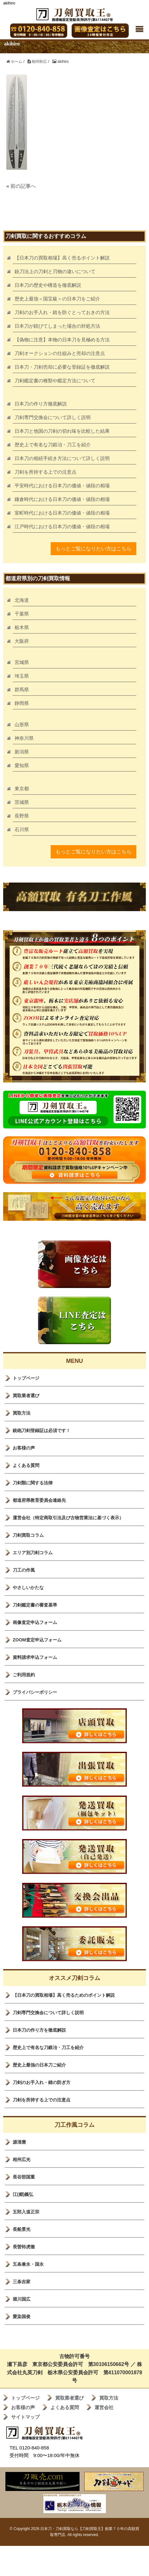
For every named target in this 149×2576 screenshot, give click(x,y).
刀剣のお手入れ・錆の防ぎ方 (41, 2082)
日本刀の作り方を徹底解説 (39, 2030)
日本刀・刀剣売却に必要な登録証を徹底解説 (62, 367)
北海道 (22, 600)
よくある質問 (26, 1465)
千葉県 (22, 613)
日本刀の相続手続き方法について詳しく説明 (62, 458)
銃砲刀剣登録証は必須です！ (41, 1430)
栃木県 (22, 627)
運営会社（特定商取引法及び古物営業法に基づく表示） (68, 1517)
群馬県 (22, 689)
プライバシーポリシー (35, 1692)
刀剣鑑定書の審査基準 (35, 1604)
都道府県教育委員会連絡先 (39, 1500)
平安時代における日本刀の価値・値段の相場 (62, 485)
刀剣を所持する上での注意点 (45, 472)
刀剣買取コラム (28, 1535)
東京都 (22, 788)
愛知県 (22, 765)
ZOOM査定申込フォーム (37, 1639)
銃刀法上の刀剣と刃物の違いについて (55, 271)
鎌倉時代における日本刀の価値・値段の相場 (62, 499)
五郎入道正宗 (26, 2211)
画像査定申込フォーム (35, 1622)
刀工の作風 (24, 1570)
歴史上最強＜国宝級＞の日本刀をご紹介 (57, 298)
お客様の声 (24, 1447)
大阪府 (22, 641)
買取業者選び (26, 1395)
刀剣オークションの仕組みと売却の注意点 (60, 353)
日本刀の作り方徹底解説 (41, 403)
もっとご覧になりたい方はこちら (93, 548)
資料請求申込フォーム (35, 1657)
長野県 (22, 815)
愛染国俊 (21, 2316)
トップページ (26, 1378)
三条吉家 (21, 2281)
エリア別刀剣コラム (33, 1552)
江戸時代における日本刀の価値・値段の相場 (62, 526)
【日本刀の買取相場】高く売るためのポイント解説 (64, 1995)
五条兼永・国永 (28, 2264)
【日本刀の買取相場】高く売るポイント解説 (62, 257)
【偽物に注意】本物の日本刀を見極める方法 (62, 339)
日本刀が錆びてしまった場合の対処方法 (57, 326)
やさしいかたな (28, 1587)
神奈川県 (24, 738)
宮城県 (22, 662)
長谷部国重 (24, 2176)
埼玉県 (22, 676)
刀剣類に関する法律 (33, 1482)
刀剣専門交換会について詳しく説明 (53, 417)
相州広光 (21, 2159)
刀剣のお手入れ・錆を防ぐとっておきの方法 (62, 312)
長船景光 (21, 2229)
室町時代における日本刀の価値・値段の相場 (62, 513)
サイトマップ (25, 2417)
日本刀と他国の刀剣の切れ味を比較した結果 (62, 431)
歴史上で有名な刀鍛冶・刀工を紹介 (53, 444)
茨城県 (22, 802)
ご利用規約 (24, 1674)
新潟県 (22, 751)
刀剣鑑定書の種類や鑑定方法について (55, 380)
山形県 (22, 724)
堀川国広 (21, 2299)
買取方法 (21, 1413)
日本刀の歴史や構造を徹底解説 (48, 285)
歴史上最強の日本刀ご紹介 (39, 2064)
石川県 (22, 829)
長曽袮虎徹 (24, 2246)
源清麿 (19, 2142)
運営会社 (103, 2407)
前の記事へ (23, 186)
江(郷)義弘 (23, 2194)
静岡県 (22, 703)
